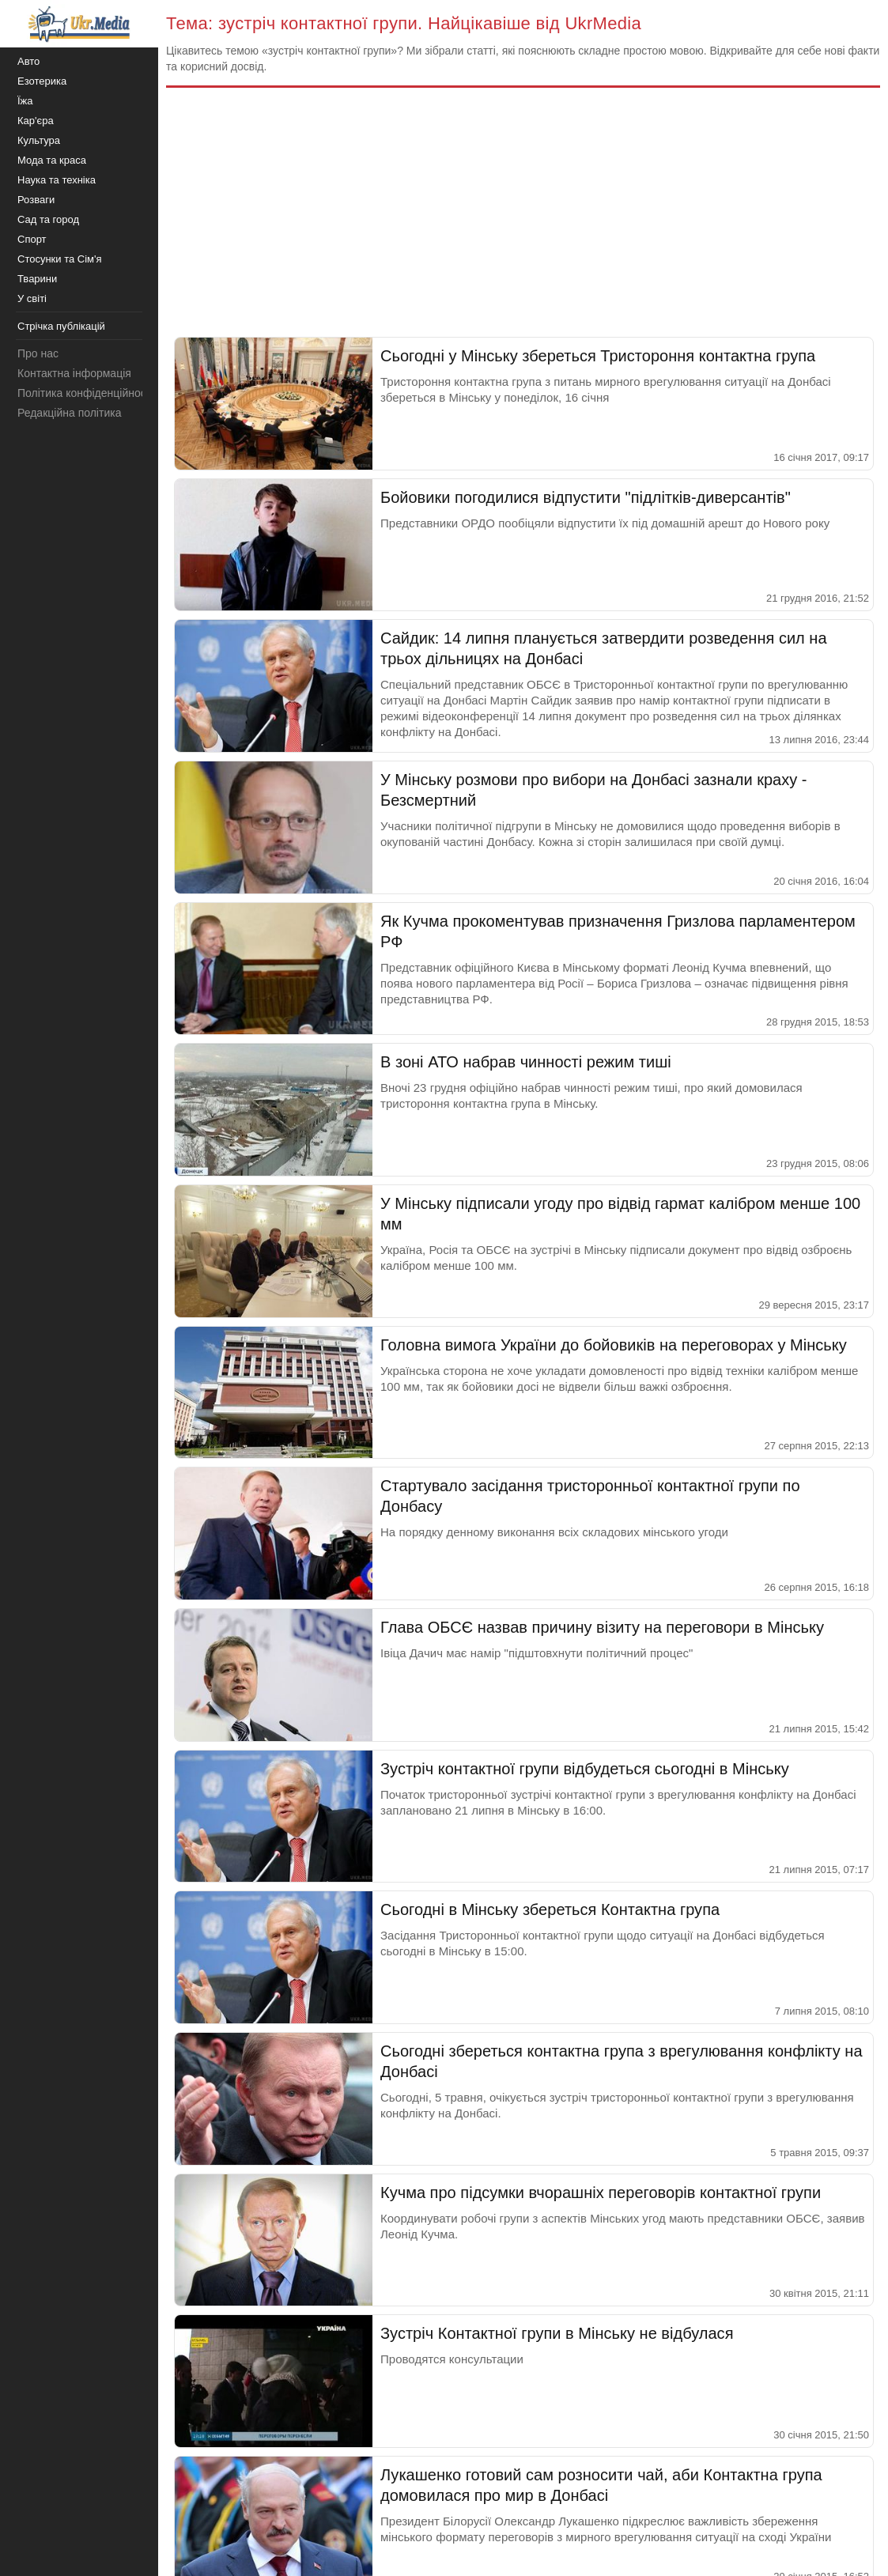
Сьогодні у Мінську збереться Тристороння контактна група (597, 355)
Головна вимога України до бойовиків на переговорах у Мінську (613, 1345)
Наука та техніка (56, 180)
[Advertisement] (523, 218)
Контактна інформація (74, 373)
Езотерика (41, 81)
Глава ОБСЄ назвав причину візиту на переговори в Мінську (602, 1627)
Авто (28, 61)
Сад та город (48, 219)
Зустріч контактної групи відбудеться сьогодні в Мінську (584, 1768)
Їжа (25, 101)
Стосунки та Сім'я (59, 259)
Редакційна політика (69, 412)
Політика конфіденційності (85, 393)
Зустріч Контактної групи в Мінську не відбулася (557, 2333)
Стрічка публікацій (61, 326)
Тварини (37, 279)
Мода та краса (51, 160)
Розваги (36, 200)
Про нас (38, 353)
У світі (32, 298)
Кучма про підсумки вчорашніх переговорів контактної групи (600, 2192)
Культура (38, 140)
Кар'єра (35, 121)
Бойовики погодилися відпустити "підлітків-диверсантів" (585, 497)
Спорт (32, 239)
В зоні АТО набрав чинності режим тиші (525, 1062)
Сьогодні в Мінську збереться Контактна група (550, 1909)
